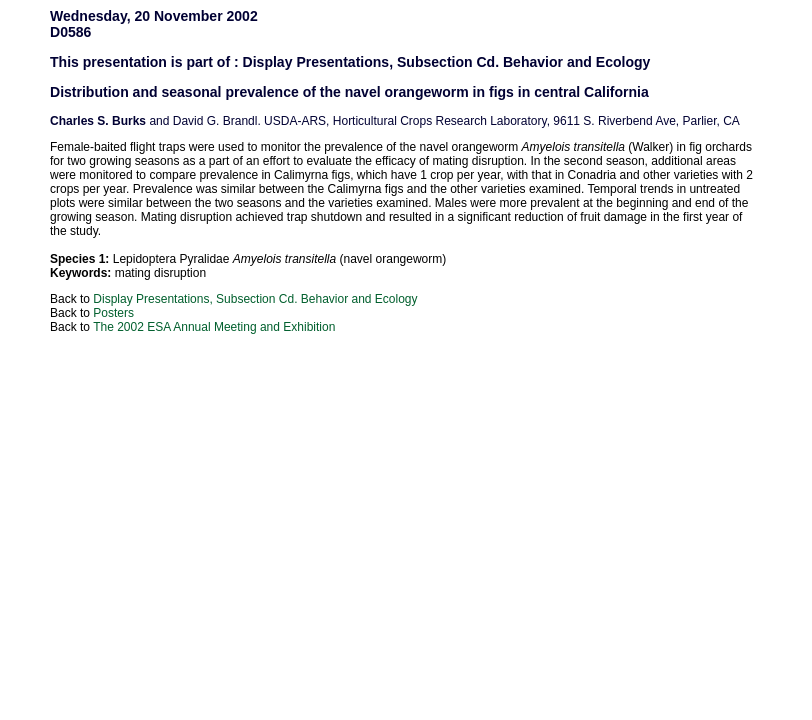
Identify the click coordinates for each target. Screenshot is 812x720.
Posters (113, 313)
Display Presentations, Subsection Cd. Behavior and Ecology (255, 299)
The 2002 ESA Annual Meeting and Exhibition (214, 327)
